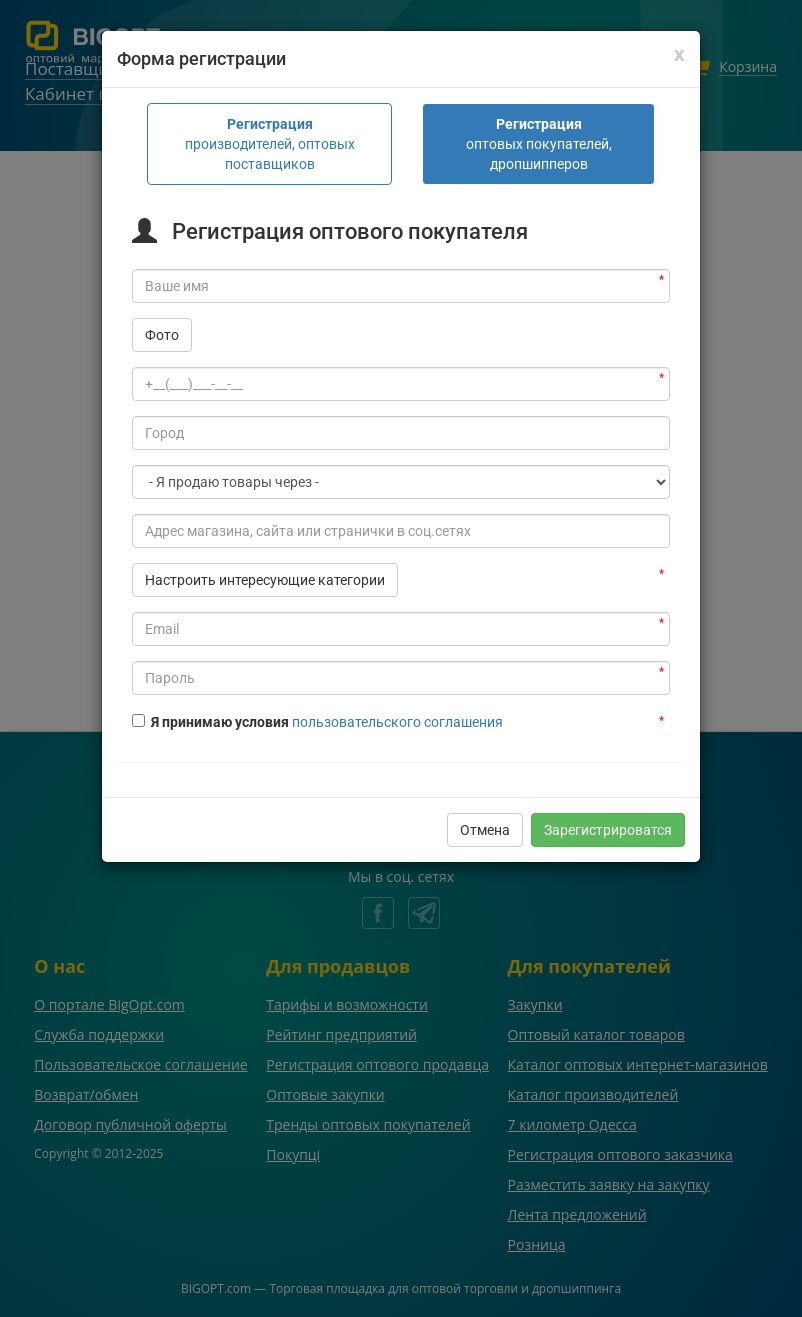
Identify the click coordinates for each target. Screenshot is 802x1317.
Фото (162, 243)
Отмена (485, 738)
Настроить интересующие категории (265, 488)
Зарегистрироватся (608, 738)
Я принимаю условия (212, 630)
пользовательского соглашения (397, 630)
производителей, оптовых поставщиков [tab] (270, 52)
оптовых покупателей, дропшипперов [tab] (539, 52)
